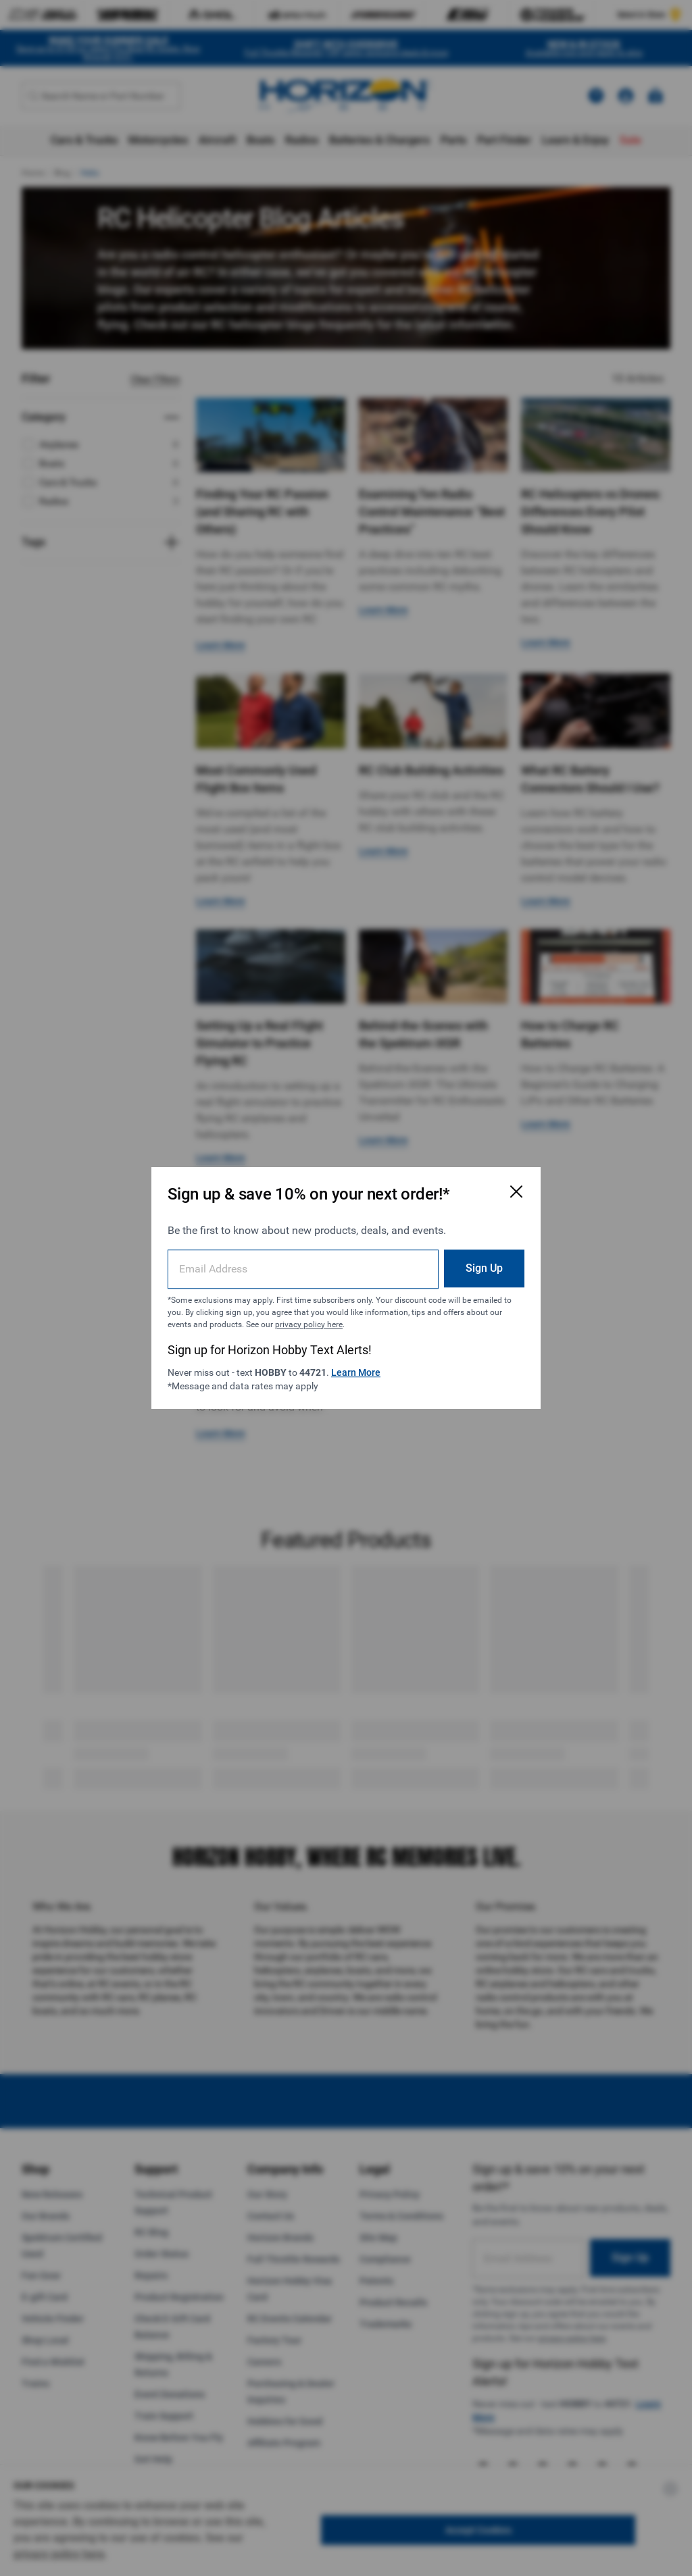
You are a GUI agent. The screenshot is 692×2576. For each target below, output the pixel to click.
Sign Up (484, 1268)
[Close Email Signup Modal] (516, 1191)
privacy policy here (309, 1324)
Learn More (355, 1372)
